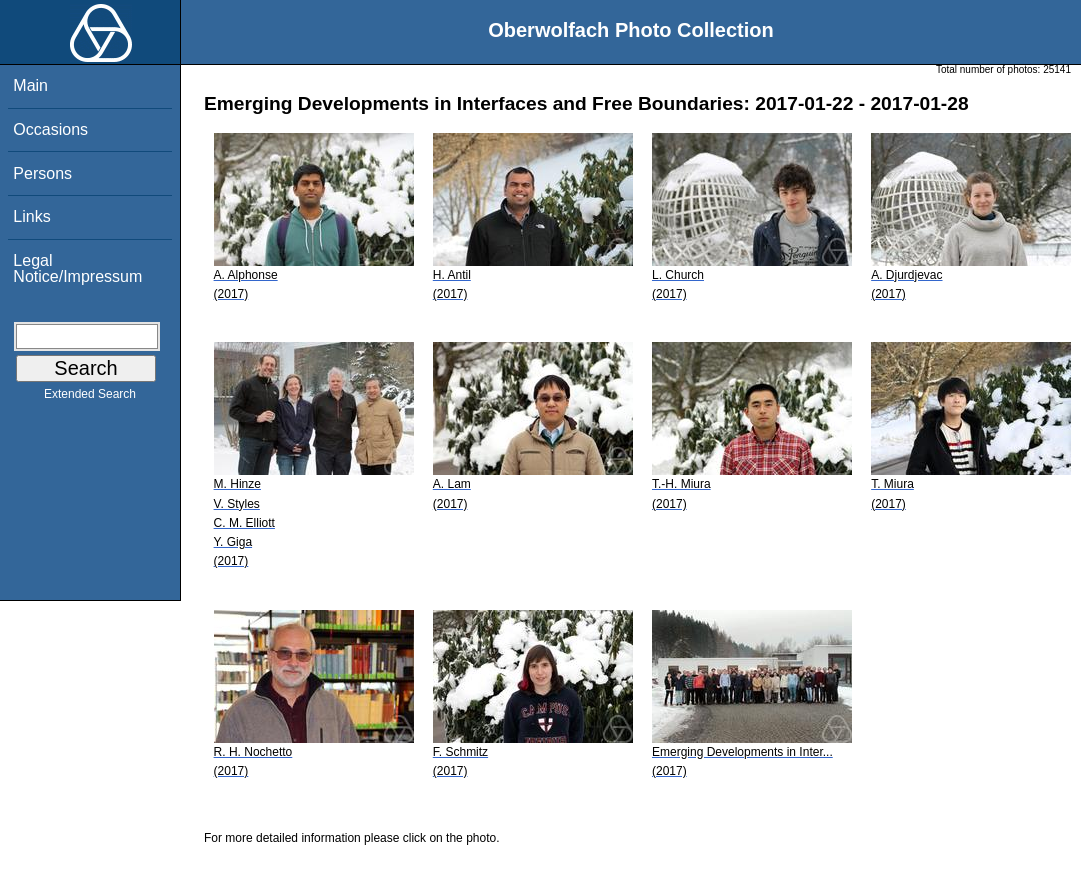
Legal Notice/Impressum (77, 268)
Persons (42, 173)
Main (30, 85)
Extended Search (90, 398)
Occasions (50, 129)
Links (31, 216)
